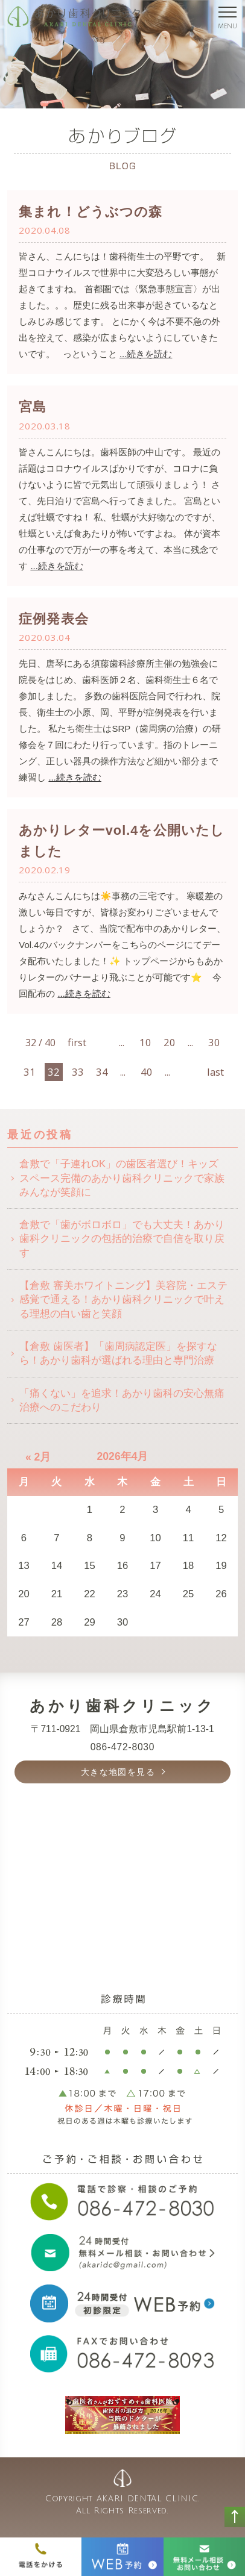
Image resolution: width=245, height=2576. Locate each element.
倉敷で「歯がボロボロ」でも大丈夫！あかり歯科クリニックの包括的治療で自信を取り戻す (121, 1239)
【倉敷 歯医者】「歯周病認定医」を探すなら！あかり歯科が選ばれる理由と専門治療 (118, 1353)
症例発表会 (53, 618)
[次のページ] (191, 1064)
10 (145, 1042)
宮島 (32, 406)
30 (214, 1042)
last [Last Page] (215, 1072)
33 (78, 1072)
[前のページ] (101, 1034)
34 (102, 1072)
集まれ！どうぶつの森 (90, 211)
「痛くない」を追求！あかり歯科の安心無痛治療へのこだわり (121, 1400)
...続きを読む (145, 354)
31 (30, 1072)
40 (147, 1072)
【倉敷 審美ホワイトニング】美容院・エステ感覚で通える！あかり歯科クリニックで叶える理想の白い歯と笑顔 (123, 1300)
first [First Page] (77, 1042)
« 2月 (38, 1457)
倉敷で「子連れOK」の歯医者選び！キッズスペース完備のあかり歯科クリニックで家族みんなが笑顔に (121, 1178)
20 (170, 1042)
